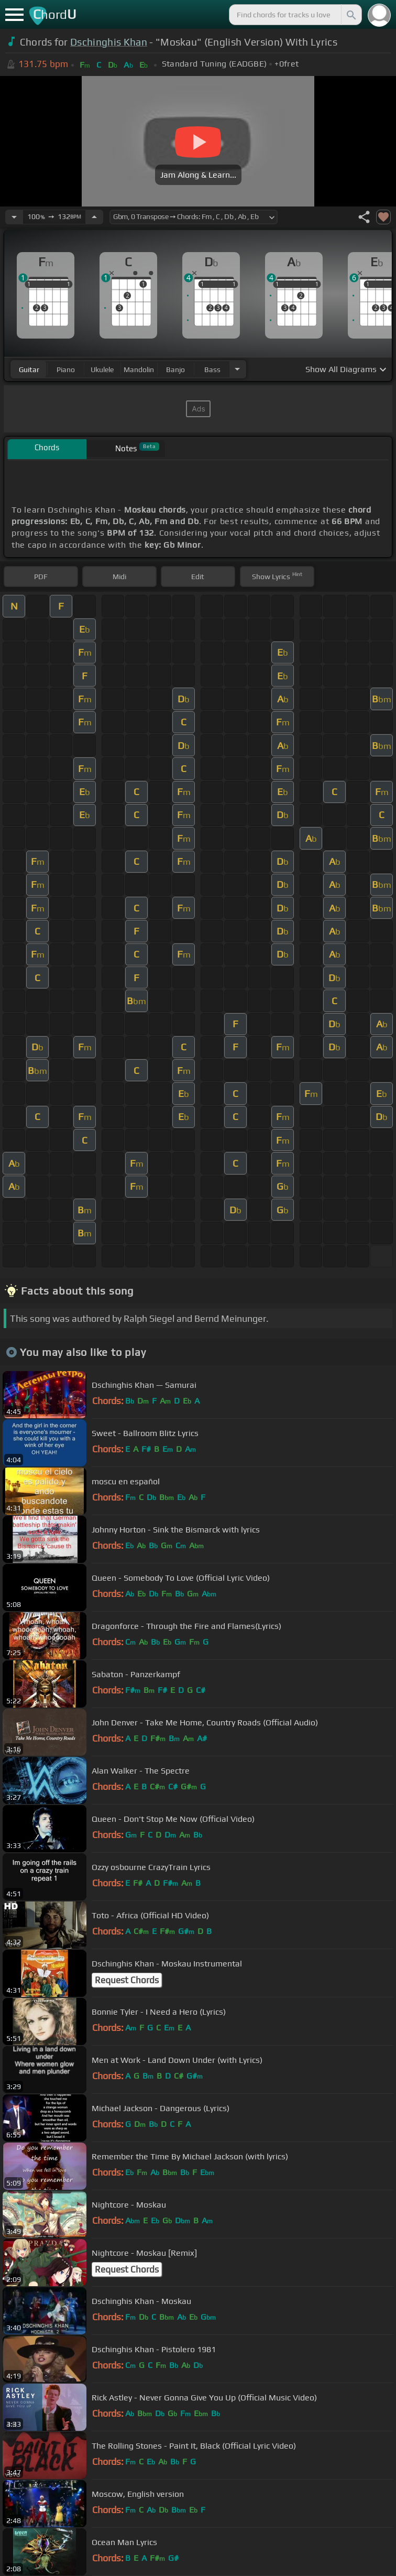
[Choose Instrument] (237, 369)
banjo (175, 369)
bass (212, 369)
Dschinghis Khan (108, 42)
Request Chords (127, 1980)
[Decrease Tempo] (14, 217)
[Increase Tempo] (94, 217)
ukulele (102, 369)
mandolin (139, 369)
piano (66, 369)
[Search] (350, 14)
